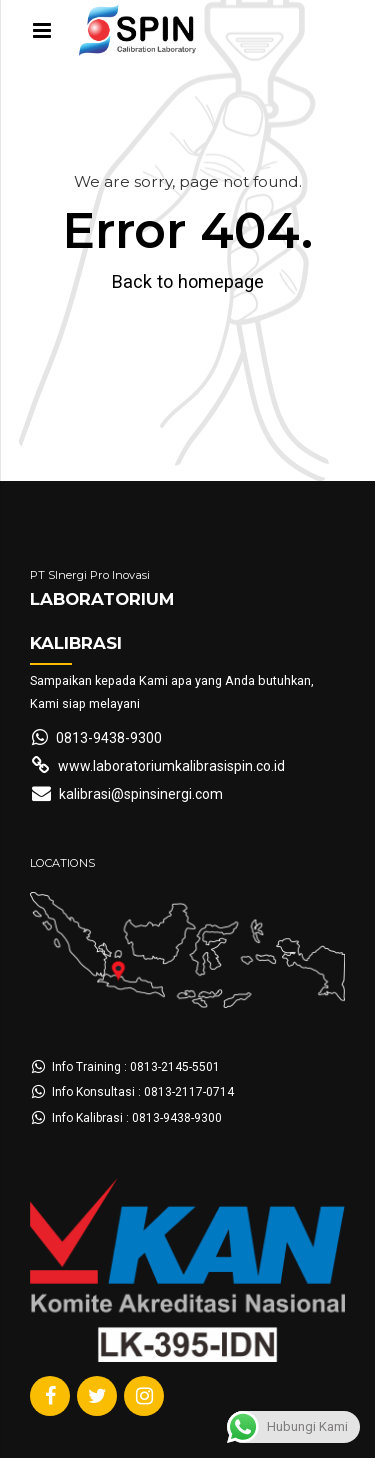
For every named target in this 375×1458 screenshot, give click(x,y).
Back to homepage (188, 281)
